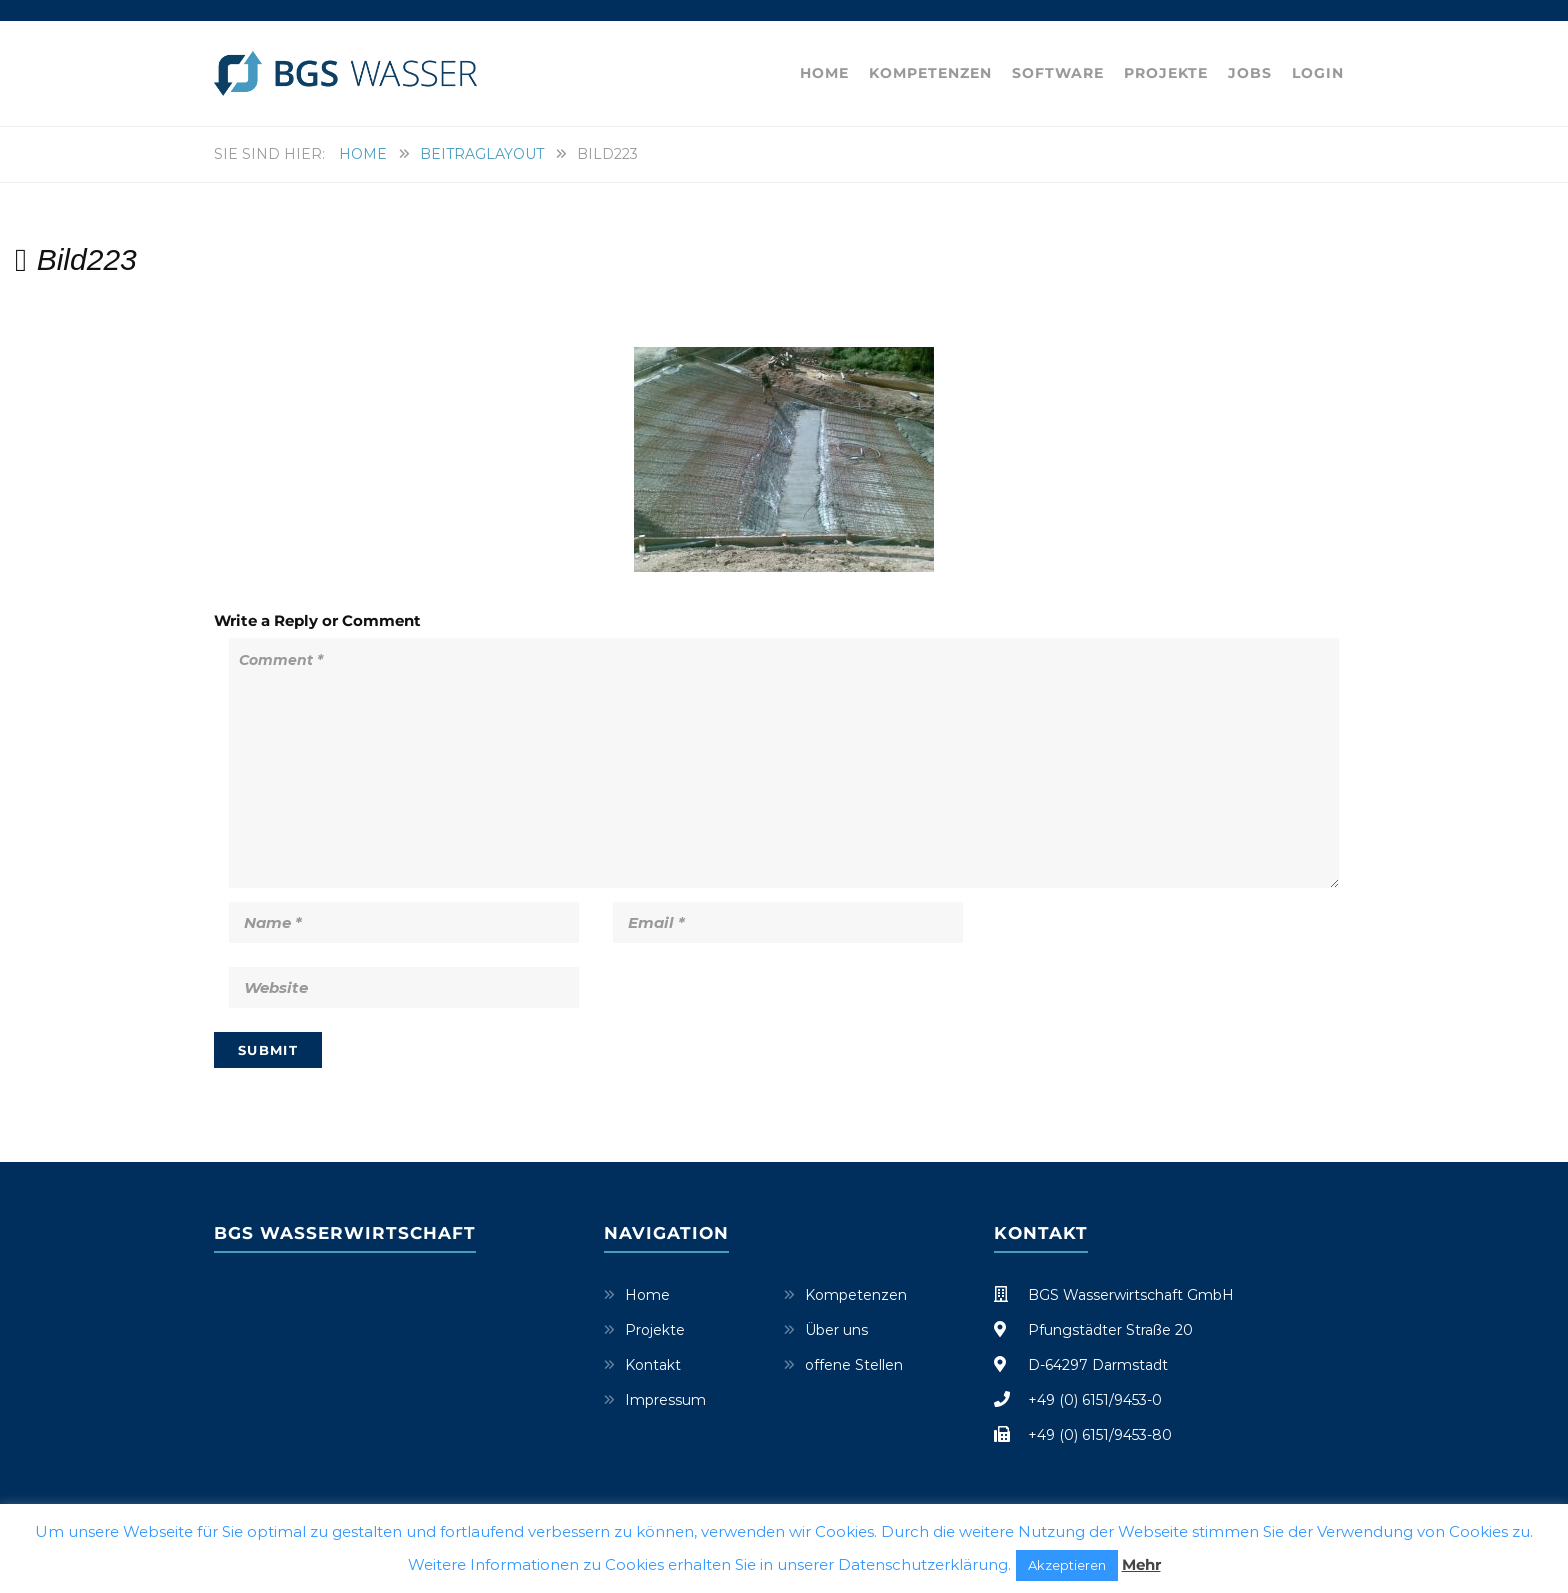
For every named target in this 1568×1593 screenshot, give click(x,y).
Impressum (665, 1400)
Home (824, 73)
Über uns (836, 1330)
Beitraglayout (482, 154)
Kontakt (653, 1365)
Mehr (1141, 1564)
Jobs (1250, 73)
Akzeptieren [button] (1067, 1565)
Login (1318, 73)
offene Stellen (854, 1365)
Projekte (1166, 73)
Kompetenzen (930, 73)
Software (1058, 73)
